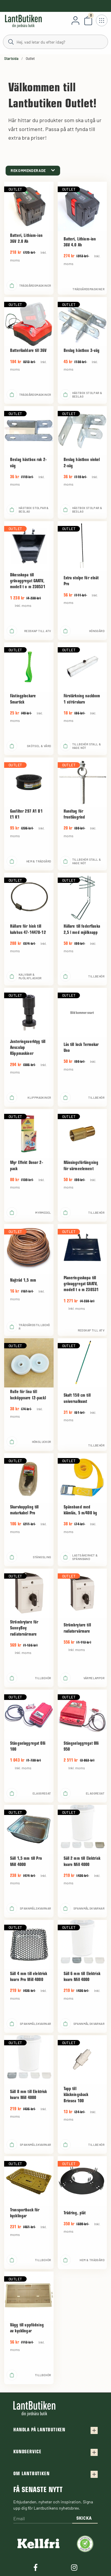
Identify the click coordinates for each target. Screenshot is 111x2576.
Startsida (11, 58)
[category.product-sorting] (32, 170)
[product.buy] (12, 285)
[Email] (42, 2519)
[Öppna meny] (101, 20)
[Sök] (55, 41)
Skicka (84, 2518)
